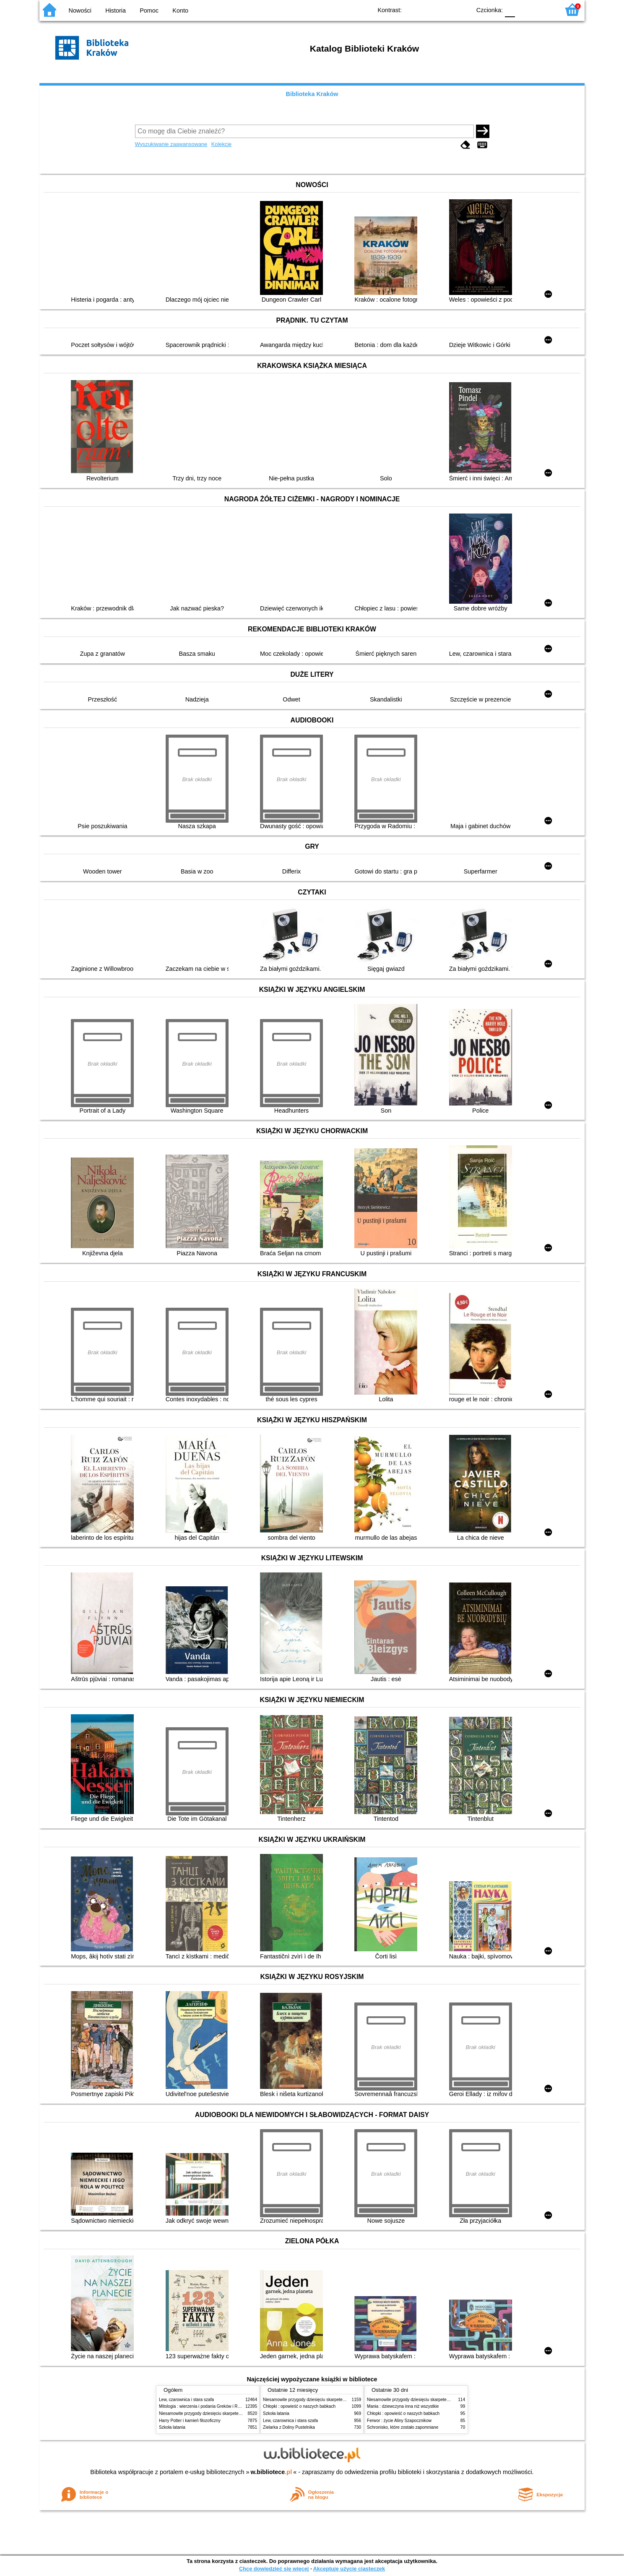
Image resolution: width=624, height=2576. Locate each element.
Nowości (80, 10)
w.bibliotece (271, 2472)
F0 (510, 9)
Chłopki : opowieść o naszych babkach (299, 2406)
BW (428, 9)
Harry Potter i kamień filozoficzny (190, 2420)
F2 (544, 9)
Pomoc (149, 10)
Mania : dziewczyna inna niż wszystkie (403, 2406)
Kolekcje (221, 144)
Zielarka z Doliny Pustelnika (289, 2427)
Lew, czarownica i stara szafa (186, 2399)
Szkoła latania (172, 2427)
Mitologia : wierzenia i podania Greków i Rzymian (205, 2406)
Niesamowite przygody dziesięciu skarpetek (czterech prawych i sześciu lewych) (234, 2413)
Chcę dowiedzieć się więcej (274, 2569)
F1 (524, 9)
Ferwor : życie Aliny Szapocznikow (399, 2420)
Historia (115, 10)
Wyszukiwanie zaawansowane (171, 144)
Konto (180, 10)
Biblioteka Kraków (312, 94)
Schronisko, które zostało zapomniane (402, 2427)
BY (462, 9)
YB (445, 9)
